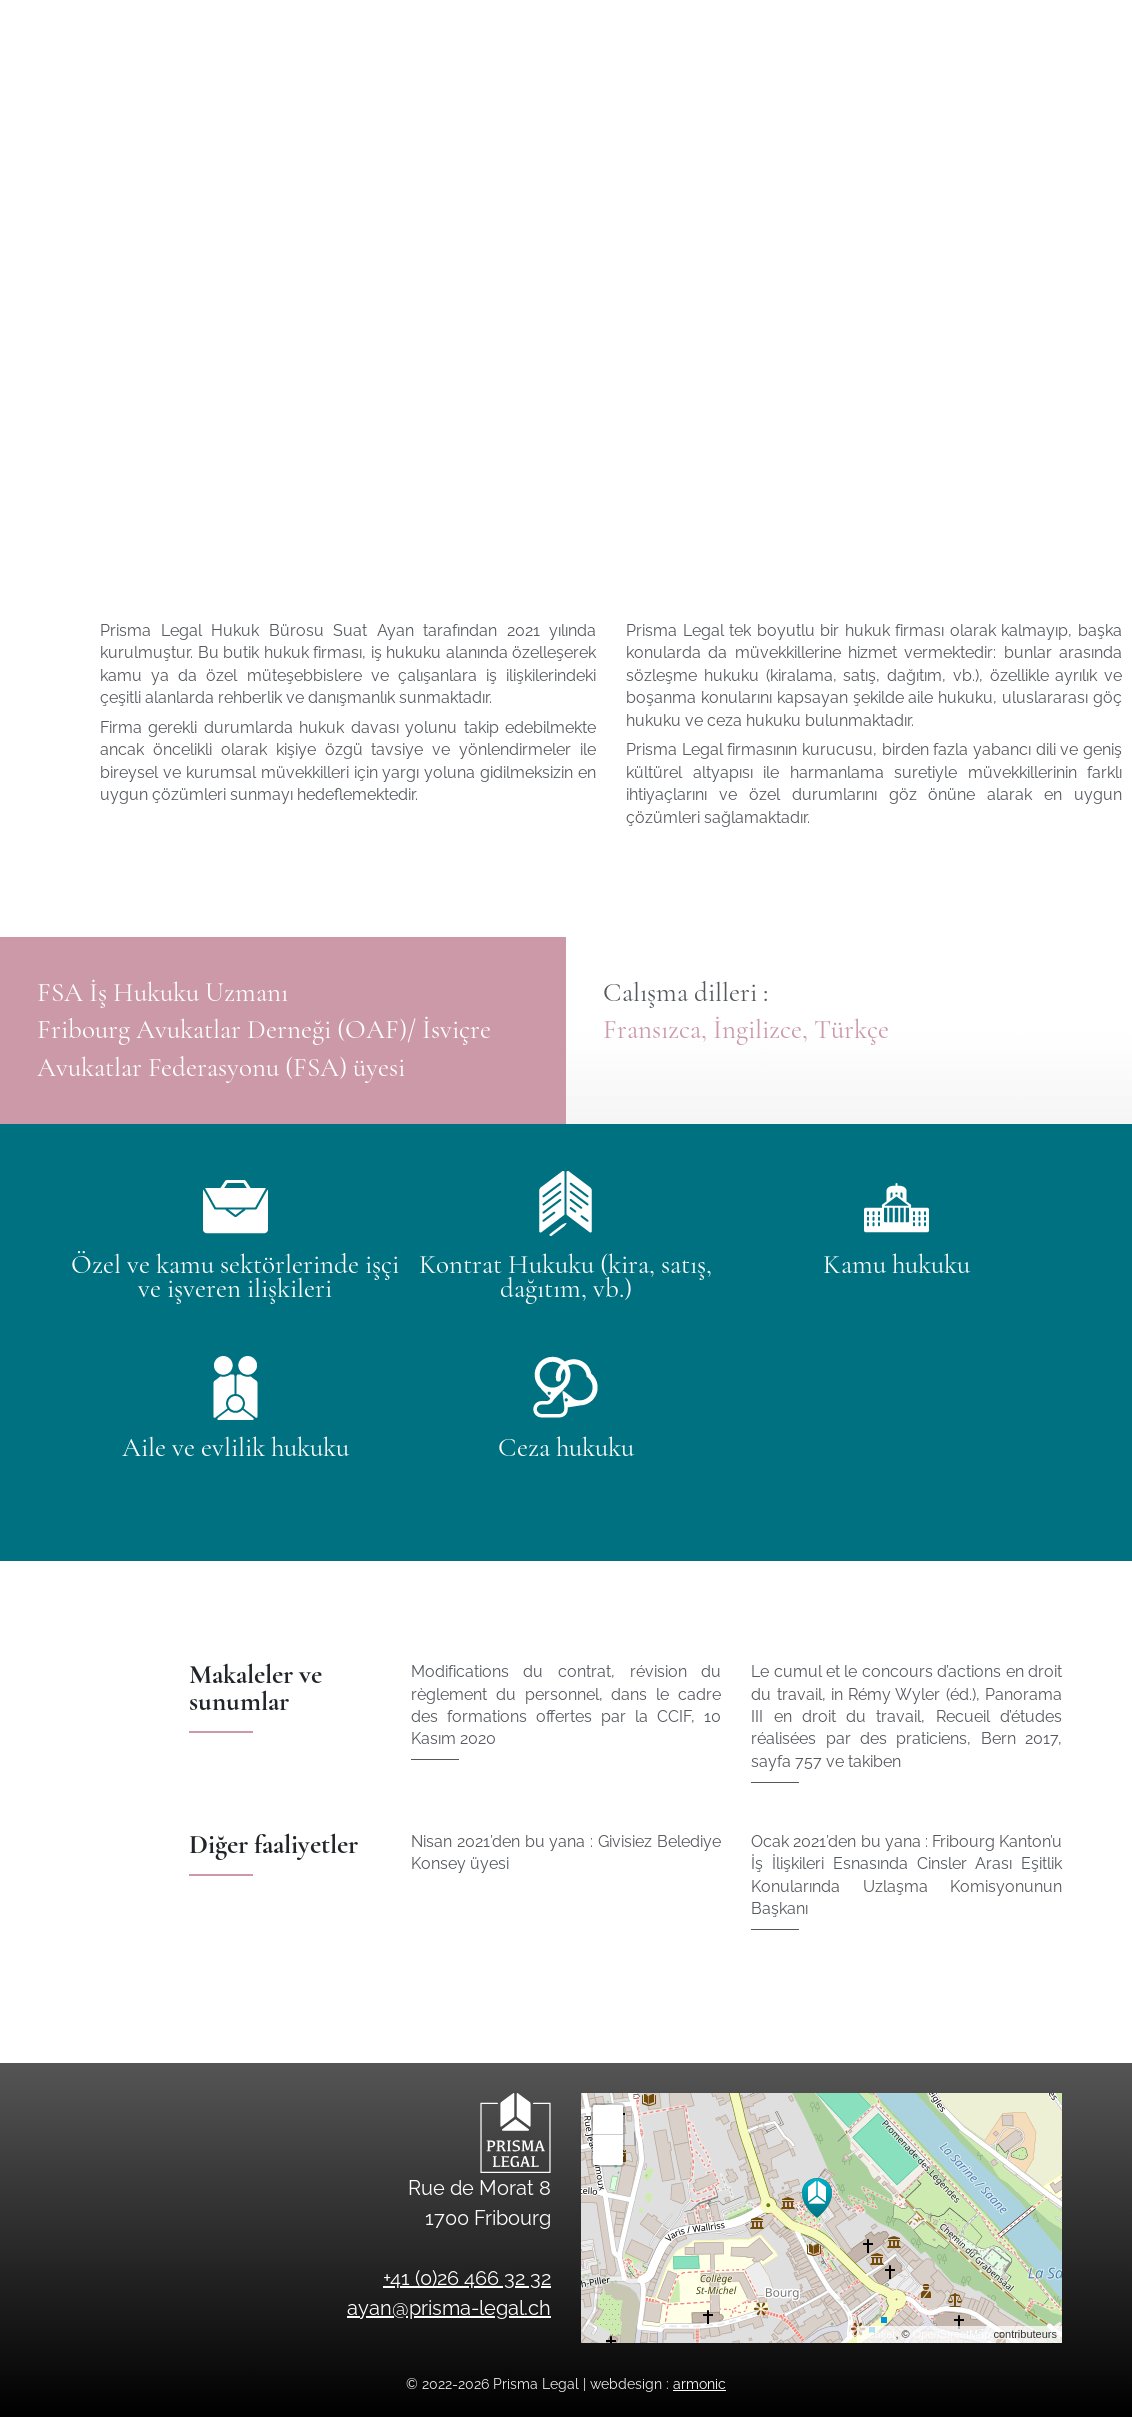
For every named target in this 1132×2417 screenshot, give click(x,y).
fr (1030, 84)
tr (1098, 84)
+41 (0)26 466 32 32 (1048, 26)
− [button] (608, 2150)
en (1064, 84)
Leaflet (878, 2334)
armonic (699, 2384)
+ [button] (608, 2120)
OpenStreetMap (952, 2334)
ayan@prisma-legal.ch (841, 26)
